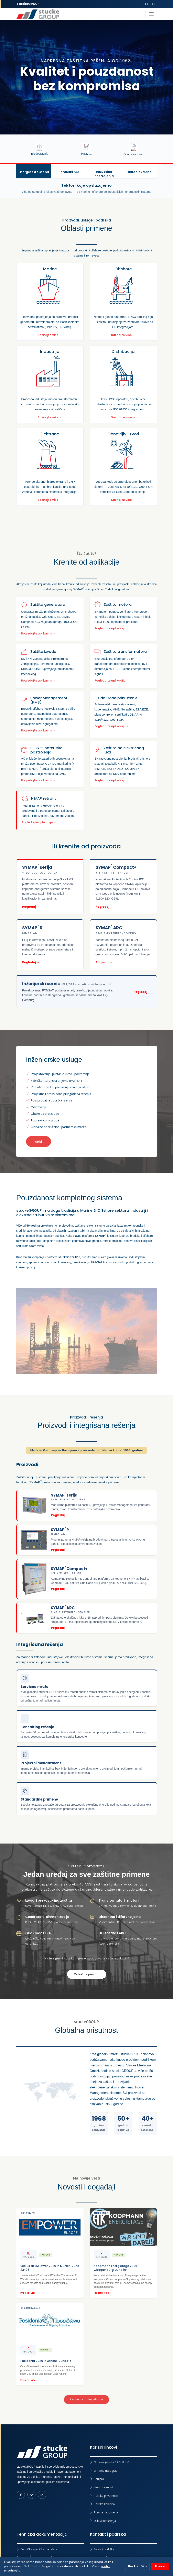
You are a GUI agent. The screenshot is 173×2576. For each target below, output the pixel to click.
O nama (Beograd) (106, 2470)
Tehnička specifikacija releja (38, 2549)
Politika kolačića (104, 2504)
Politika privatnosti (106, 2495)
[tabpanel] (86, 77)
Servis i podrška (104, 2549)
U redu (160, 2566)
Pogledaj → (31, 907)
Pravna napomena (106, 2512)
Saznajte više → (50, 335)
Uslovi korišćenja (105, 2520)
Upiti (38, 1141)
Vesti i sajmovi (103, 2487)
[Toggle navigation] (151, 14)
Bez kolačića (137, 2566)
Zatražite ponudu (86, 1974)
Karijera (99, 2478)
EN (153, 4)
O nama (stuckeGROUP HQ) (112, 2462)
